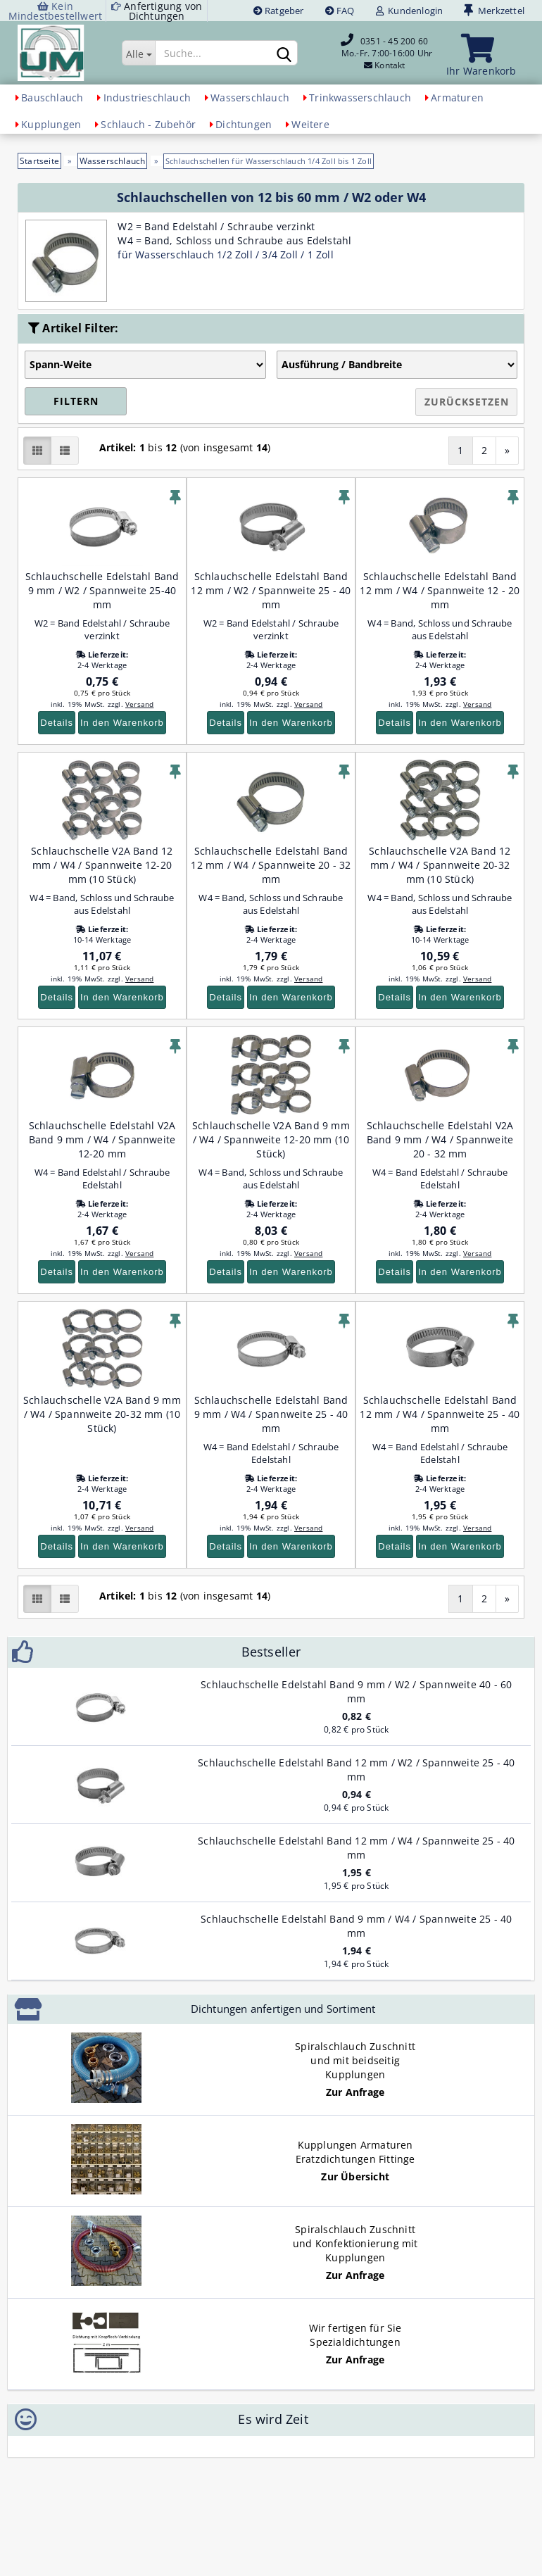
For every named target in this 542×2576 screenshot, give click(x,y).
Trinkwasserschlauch (360, 97)
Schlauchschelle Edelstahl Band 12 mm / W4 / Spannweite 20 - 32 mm (271, 865)
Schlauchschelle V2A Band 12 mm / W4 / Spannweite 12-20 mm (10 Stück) (101, 865)
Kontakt (389, 65)
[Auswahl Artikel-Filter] (145, 365)
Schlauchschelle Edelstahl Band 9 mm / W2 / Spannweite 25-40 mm (102, 590)
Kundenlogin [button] (409, 10)
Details (56, 722)
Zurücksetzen (466, 401)
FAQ (340, 10)
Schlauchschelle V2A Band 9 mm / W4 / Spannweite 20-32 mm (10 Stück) (102, 1414)
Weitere (310, 124)
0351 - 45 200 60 (394, 41)
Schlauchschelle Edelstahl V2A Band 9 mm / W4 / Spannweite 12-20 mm (102, 1139)
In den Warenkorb (122, 722)
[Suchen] (284, 53)
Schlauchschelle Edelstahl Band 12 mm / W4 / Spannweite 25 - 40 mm (439, 1414)
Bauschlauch (52, 97)
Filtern (76, 401)
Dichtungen (243, 124)
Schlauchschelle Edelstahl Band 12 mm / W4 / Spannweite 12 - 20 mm (439, 590)
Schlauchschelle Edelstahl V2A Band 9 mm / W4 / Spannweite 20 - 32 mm (440, 1139)
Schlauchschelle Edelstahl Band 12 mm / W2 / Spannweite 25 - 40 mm (271, 590)
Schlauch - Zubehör (148, 124)
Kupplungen (51, 124)
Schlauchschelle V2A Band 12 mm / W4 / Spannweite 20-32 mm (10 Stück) (439, 865)
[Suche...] (138, 52)
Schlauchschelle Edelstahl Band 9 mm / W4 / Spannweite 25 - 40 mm (271, 1414)
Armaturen (457, 97)
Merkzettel (494, 10)
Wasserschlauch (249, 97)
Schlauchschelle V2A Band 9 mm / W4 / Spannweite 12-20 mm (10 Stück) (271, 1139)
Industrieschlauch (147, 97)
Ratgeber (278, 10)
